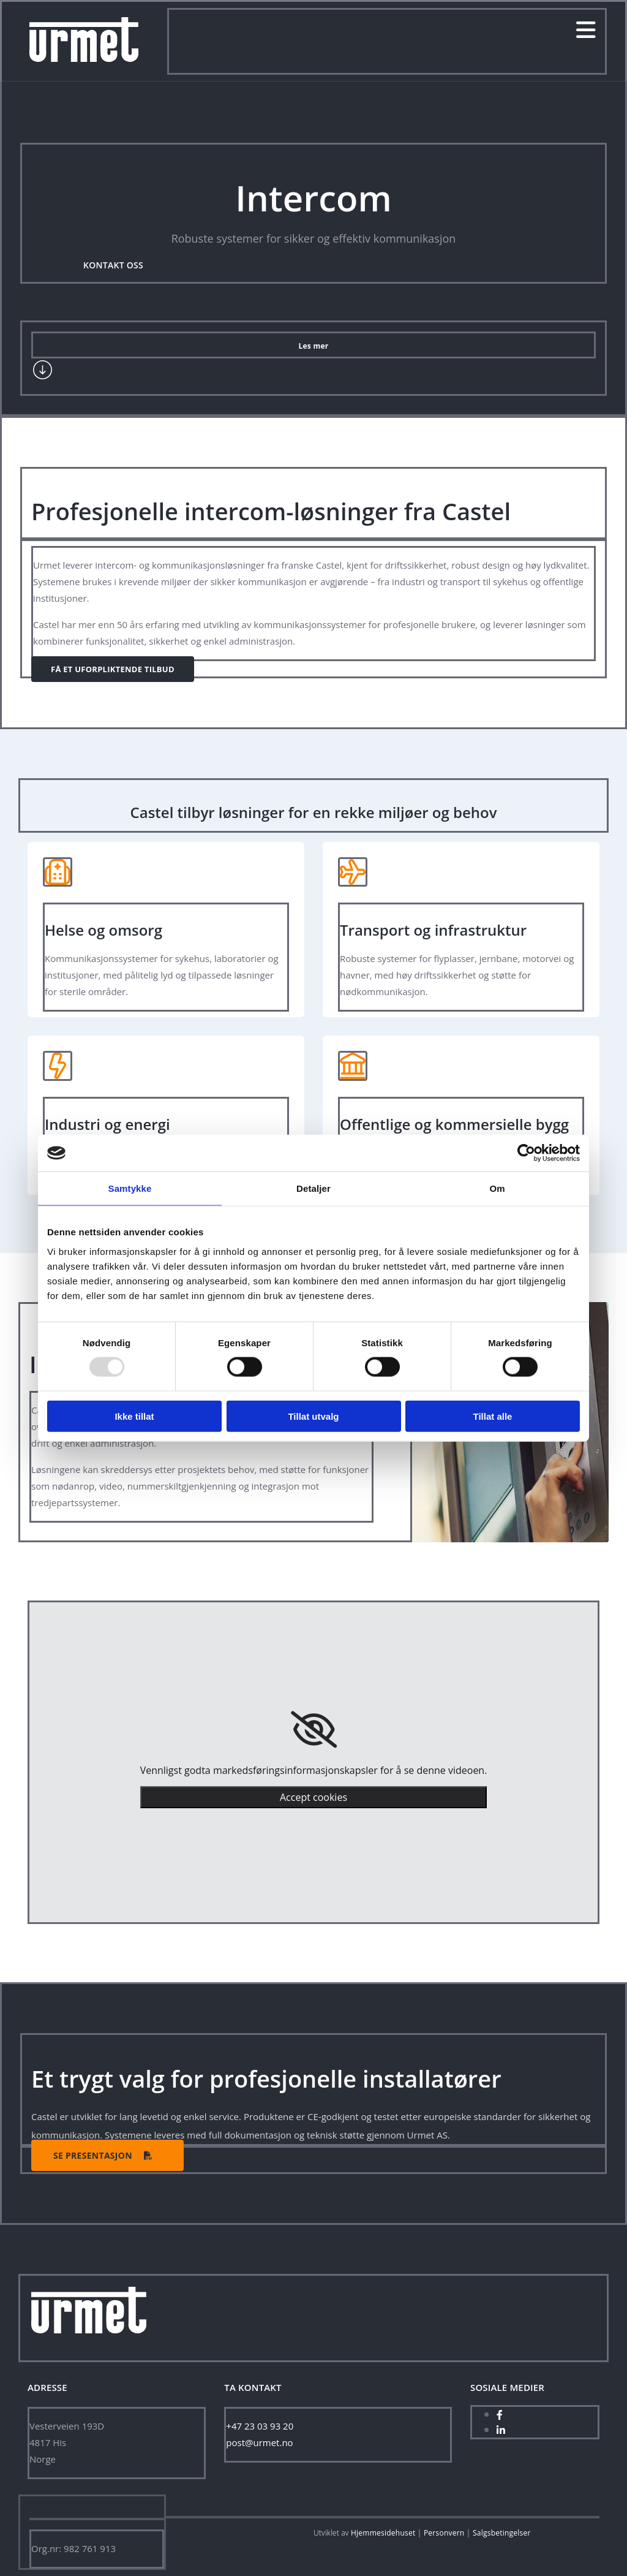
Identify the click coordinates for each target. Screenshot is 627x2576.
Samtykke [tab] (130, 1188)
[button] (113, 267)
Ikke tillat (134, 1416)
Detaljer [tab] (313, 1188)
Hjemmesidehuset (383, 2533)
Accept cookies (313, 1797)
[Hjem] (88, 2344)
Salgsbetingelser (502, 2533)
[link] (314, 1729)
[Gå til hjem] (83, 58)
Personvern (444, 2533)
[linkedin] (501, 2430)
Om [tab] (497, 1188)
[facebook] (500, 2415)
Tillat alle (492, 1416)
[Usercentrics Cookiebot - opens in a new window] (526, 1153)
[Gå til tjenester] (42, 377)
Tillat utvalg (313, 1416)
